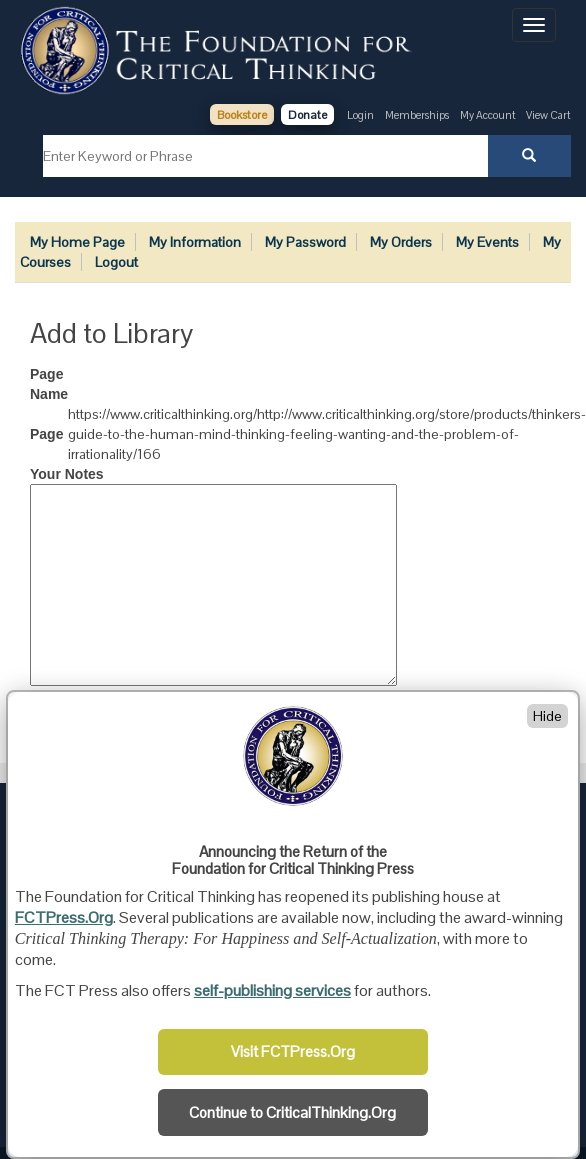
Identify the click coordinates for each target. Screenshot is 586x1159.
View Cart (548, 115)
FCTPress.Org (64, 917)
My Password (305, 242)
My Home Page (77, 242)
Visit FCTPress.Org (293, 1052)
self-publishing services (272, 990)
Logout (116, 262)
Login (360, 115)
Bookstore (242, 115)
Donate (307, 115)
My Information (195, 242)
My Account (489, 115)
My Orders (401, 242)
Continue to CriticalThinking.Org (292, 1113)
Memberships (417, 115)
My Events (487, 242)
